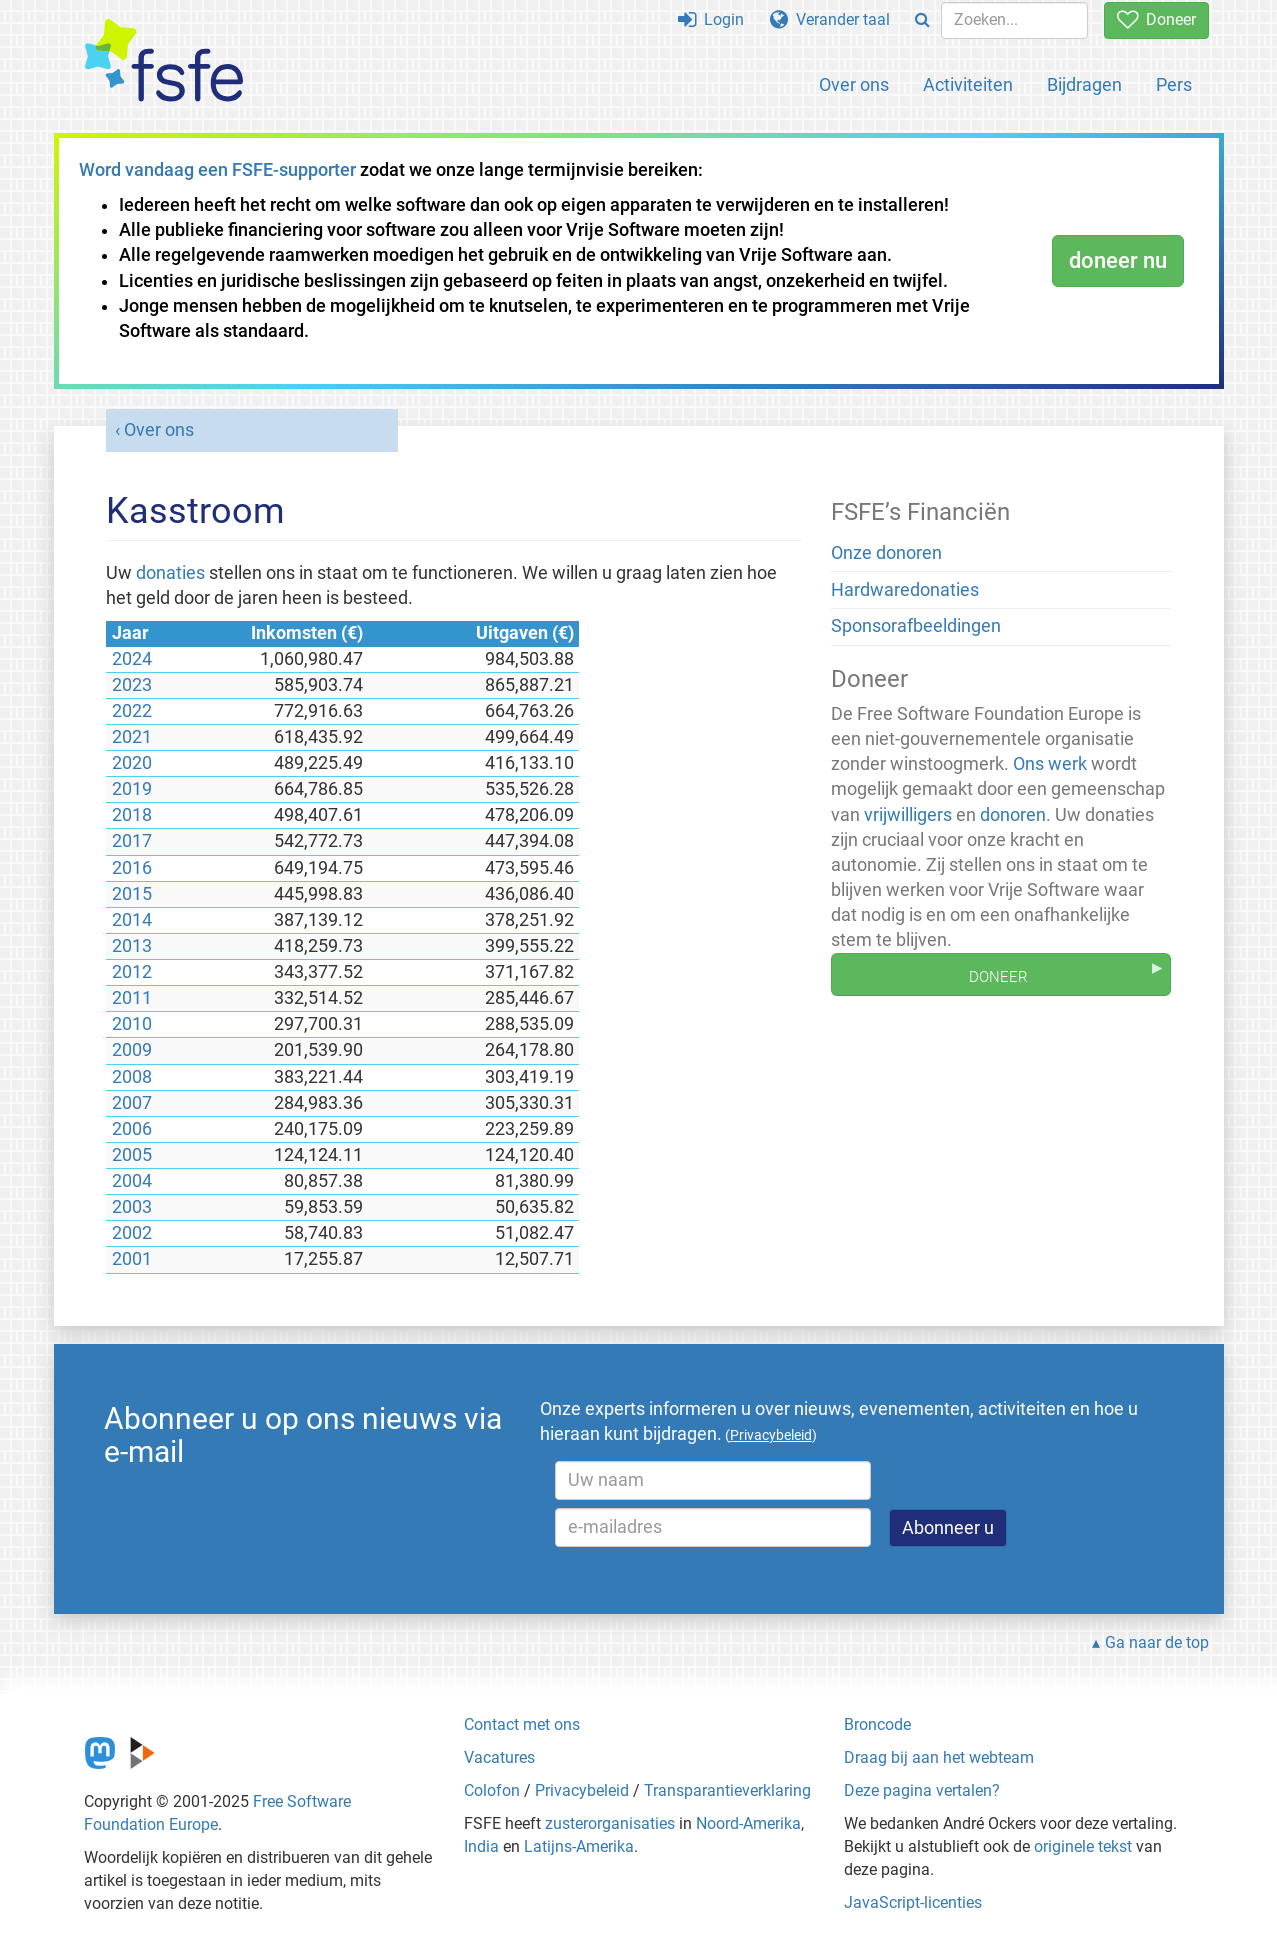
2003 (132, 1207)
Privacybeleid (582, 1790)
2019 (132, 789)
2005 (132, 1155)
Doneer (1156, 19)
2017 (132, 841)
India (481, 1846)
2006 (132, 1129)
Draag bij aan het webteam (939, 1757)
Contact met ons (522, 1724)
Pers (1174, 84)
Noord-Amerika (748, 1823)
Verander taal (830, 19)
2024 (132, 659)
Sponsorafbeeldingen (916, 626)
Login (711, 19)
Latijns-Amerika (579, 1846)
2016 (132, 868)
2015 (132, 894)
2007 (132, 1103)
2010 (132, 1024)
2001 (132, 1259)
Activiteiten (968, 84)
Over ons (854, 84)
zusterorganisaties (610, 1823)
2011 (132, 998)
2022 (132, 711)
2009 (132, 1050)
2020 (132, 763)
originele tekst (1083, 1846)
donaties (170, 573)
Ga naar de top (1157, 1642)
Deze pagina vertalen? (922, 1790)
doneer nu (1118, 260)
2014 (132, 920)
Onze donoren (886, 553)
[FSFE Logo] (164, 61)
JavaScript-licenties (913, 1902)
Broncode (877, 1724)
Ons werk (1050, 764)
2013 (132, 946)
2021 (132, 737)
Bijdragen (1084, 84)
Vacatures (499, 1757)
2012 (132, 972)
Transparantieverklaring (727, 1790)
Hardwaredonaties (905, 590)
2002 (132, 1233)
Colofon (492, 1790)
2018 (132, 815)
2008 (132, 1077)
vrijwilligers (908, 815)
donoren (1013, 815)
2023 (132, 685)
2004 (132, 1181)
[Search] (922, 20)
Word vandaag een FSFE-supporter (217, 170)
